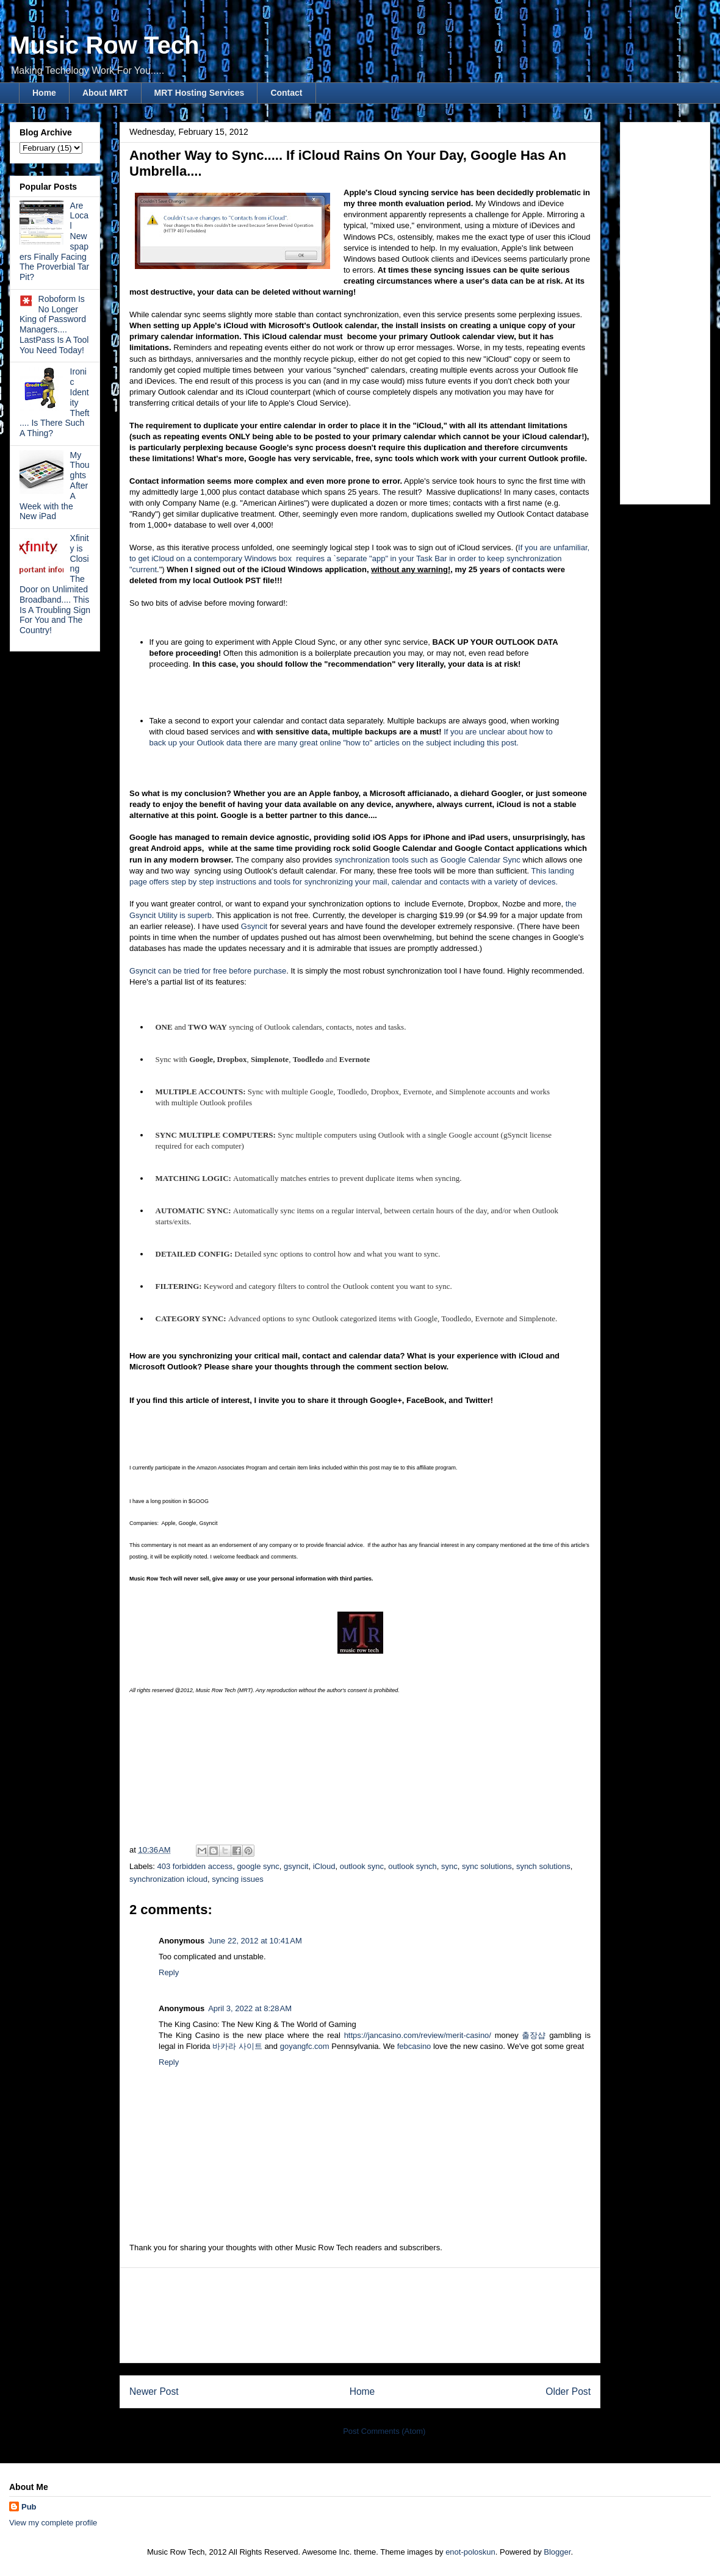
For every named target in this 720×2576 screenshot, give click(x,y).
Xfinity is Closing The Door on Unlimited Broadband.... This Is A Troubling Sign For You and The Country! (55, 584)
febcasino (414, 2046)
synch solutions (543, 1866)
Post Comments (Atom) (384, 2431)
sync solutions (487, 1866)
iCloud (324, 1866)
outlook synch (412, 1866)
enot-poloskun (470, 2551)
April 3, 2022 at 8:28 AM (250, 2008)
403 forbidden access (195, 1866)
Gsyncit (254, 926)
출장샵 (533, 2035)
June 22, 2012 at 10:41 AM (255, 1940)
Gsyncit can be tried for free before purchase (207, 970)
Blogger (557, 2551)
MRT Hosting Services (199, 93)
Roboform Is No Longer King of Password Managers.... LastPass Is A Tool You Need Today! (54, 324)
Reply (169, 1972)
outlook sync (362, 1866)
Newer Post (154, 2391)
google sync (258, 1866)
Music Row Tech (104, 45)
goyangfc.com (304, 2046)
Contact (286, 93)
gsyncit (296, 1866)
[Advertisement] (360, 2315)
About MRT (105, 93)
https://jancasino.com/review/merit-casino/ (417, 2035)
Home (44, 93)
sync (449, 1866)
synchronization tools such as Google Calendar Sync (426, 859)
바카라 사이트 (237, 2046)
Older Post (568, 2391)
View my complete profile (53, 2522)
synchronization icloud (168, 1879)
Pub (29, 2506)
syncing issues (238, 1879)
